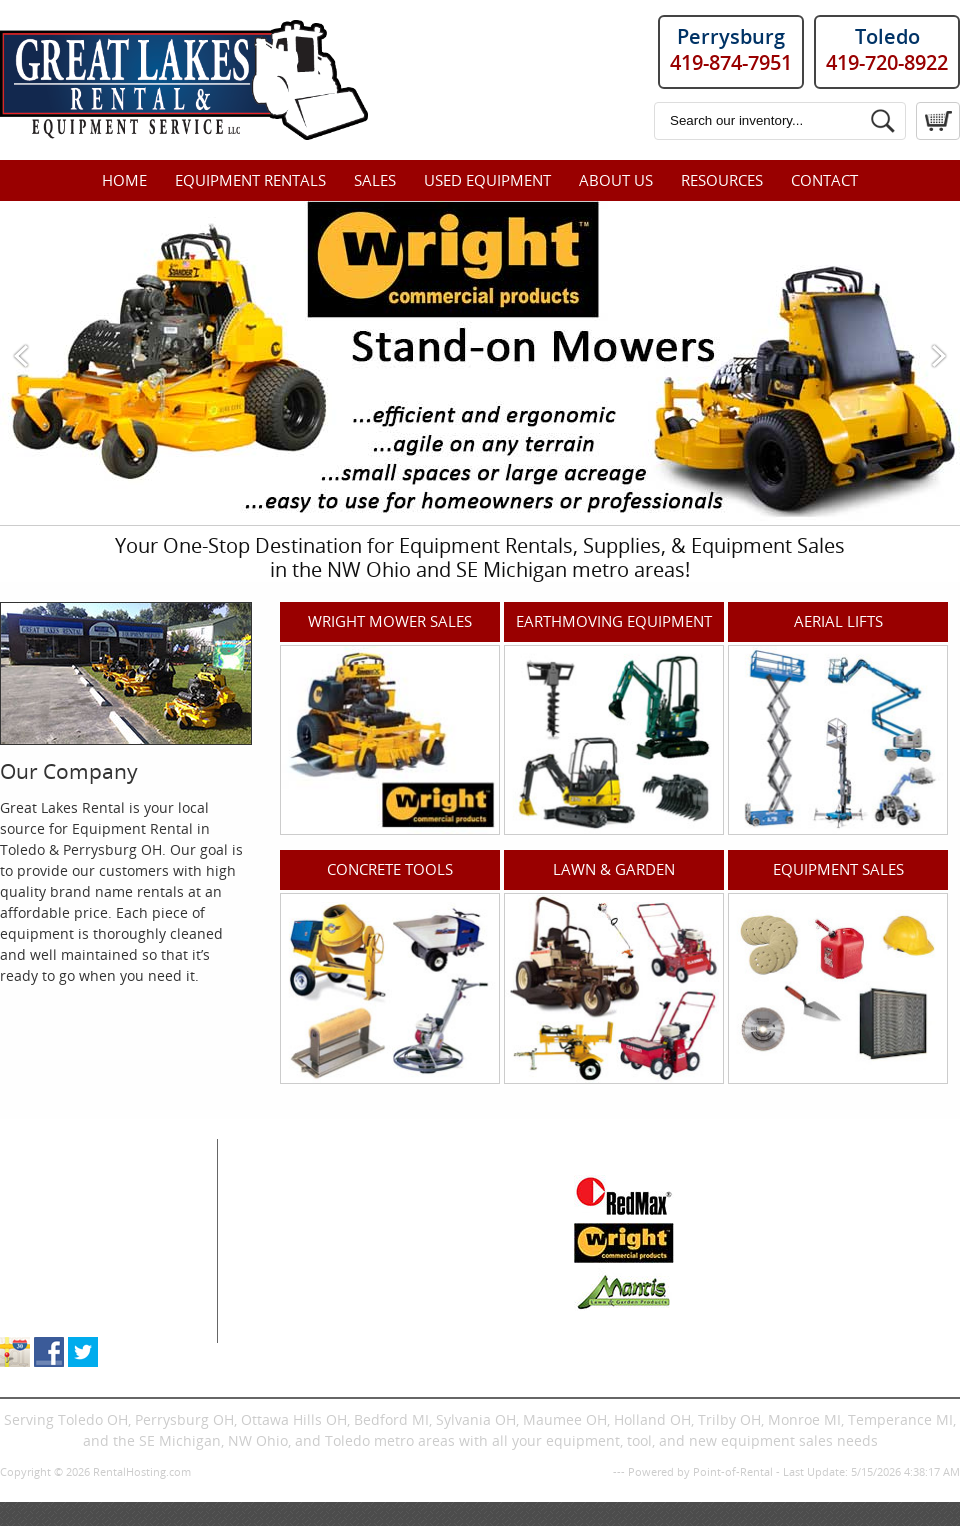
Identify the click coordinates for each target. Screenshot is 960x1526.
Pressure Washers (453, 1290)
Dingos (271, 1332)
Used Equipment (487, 180)
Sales (375, 180)
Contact (824, 180)
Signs (411, 1311)
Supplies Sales (48, 1269)
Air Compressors (303, 1185)
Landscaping (435, 1269)
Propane (421, 1248)
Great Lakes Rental (91, 1149)
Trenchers (282, 1311)
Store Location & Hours (76, 1311)
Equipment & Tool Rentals (87, 1206)
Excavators (283, 1290)
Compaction (288, 1227)
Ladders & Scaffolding (466, 1227)
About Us (616, 180)
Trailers (418, 1332)
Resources (722, 180)
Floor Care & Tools (453, 1185)
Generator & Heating (462, 1206)
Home (124, 180)
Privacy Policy (574, 1471)
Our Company (69, 771)
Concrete (278, 1248)
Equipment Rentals (250, 180)
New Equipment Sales (73, 1248)
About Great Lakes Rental (84, 1290)
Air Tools (277, 1206)
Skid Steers (285, 1269)
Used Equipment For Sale (84, 1227)
